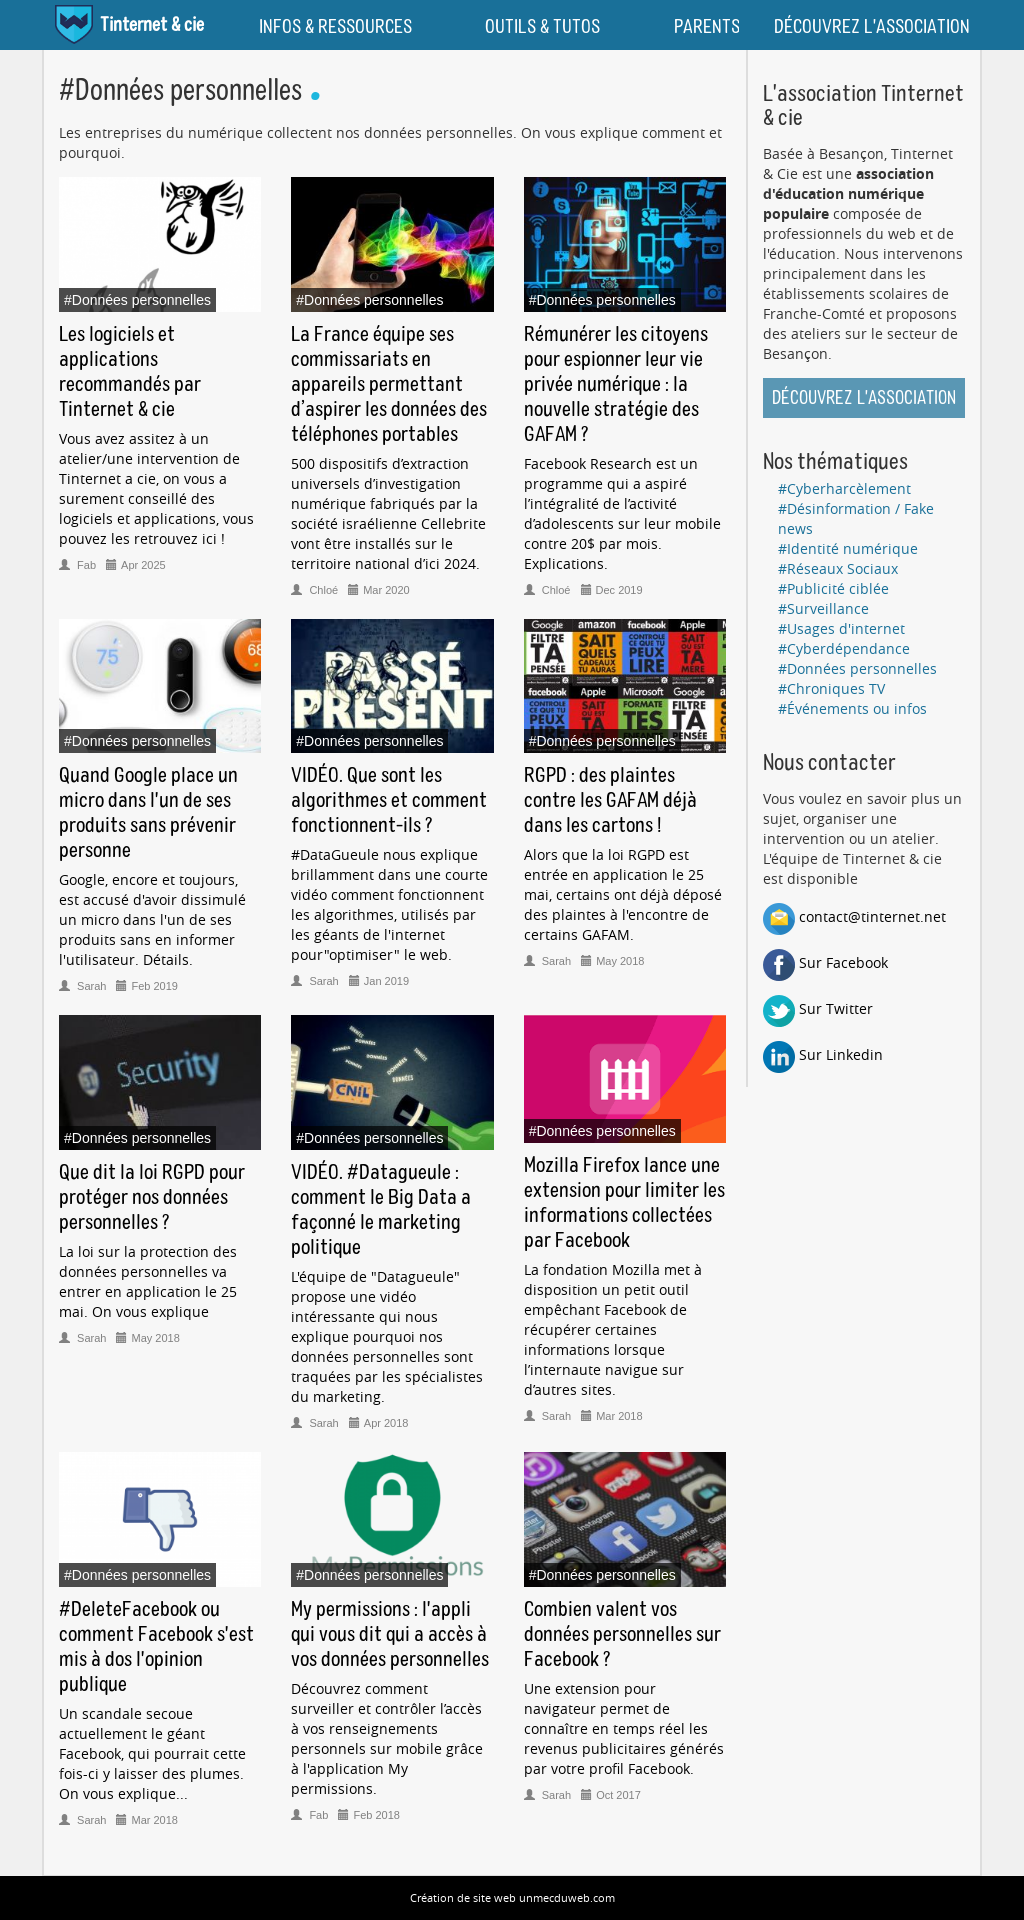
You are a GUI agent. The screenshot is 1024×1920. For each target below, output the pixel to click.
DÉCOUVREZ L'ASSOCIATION (872, 27)
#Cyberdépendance (844, 648)
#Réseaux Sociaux (838, 568)
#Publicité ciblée (833, 588)
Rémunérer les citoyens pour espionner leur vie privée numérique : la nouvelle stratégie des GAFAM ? (616, 385)
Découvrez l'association (864, 398)
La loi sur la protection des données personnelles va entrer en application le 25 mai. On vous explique (148, 1281)
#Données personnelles (857, 668)
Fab (79, 565)
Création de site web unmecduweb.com (512, 1897)
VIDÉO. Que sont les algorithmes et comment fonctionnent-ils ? (389, 801)
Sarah (84, 986)
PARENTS (707, 27)
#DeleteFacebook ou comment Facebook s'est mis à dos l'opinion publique (156, 1647)
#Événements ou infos (852, 708)
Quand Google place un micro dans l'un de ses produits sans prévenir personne (148, 813)
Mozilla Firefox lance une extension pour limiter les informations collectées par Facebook (624, 1203)
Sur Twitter (818, 1008)
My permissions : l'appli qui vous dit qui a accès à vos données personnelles (390, 1635)
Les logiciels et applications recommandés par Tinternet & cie (130, 372)
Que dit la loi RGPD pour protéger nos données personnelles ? (152, 1198)
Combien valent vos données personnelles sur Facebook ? (622, 1635)
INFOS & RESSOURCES (335, 27)
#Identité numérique (848, 548)
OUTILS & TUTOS (542, 27)
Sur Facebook (825, 962)
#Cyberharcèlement (844, 488)
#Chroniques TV (831, 688)
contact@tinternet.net (854, 916)
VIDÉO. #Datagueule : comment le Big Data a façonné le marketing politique (381, 1210)
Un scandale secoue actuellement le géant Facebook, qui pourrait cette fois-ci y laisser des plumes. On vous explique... (152, 1753)
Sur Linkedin (823, 1054)
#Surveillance (823, 608)
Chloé (316, 590)
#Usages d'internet (841, 628)
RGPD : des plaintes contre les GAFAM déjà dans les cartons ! (610, 801)
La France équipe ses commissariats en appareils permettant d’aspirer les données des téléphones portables (389, 385)
